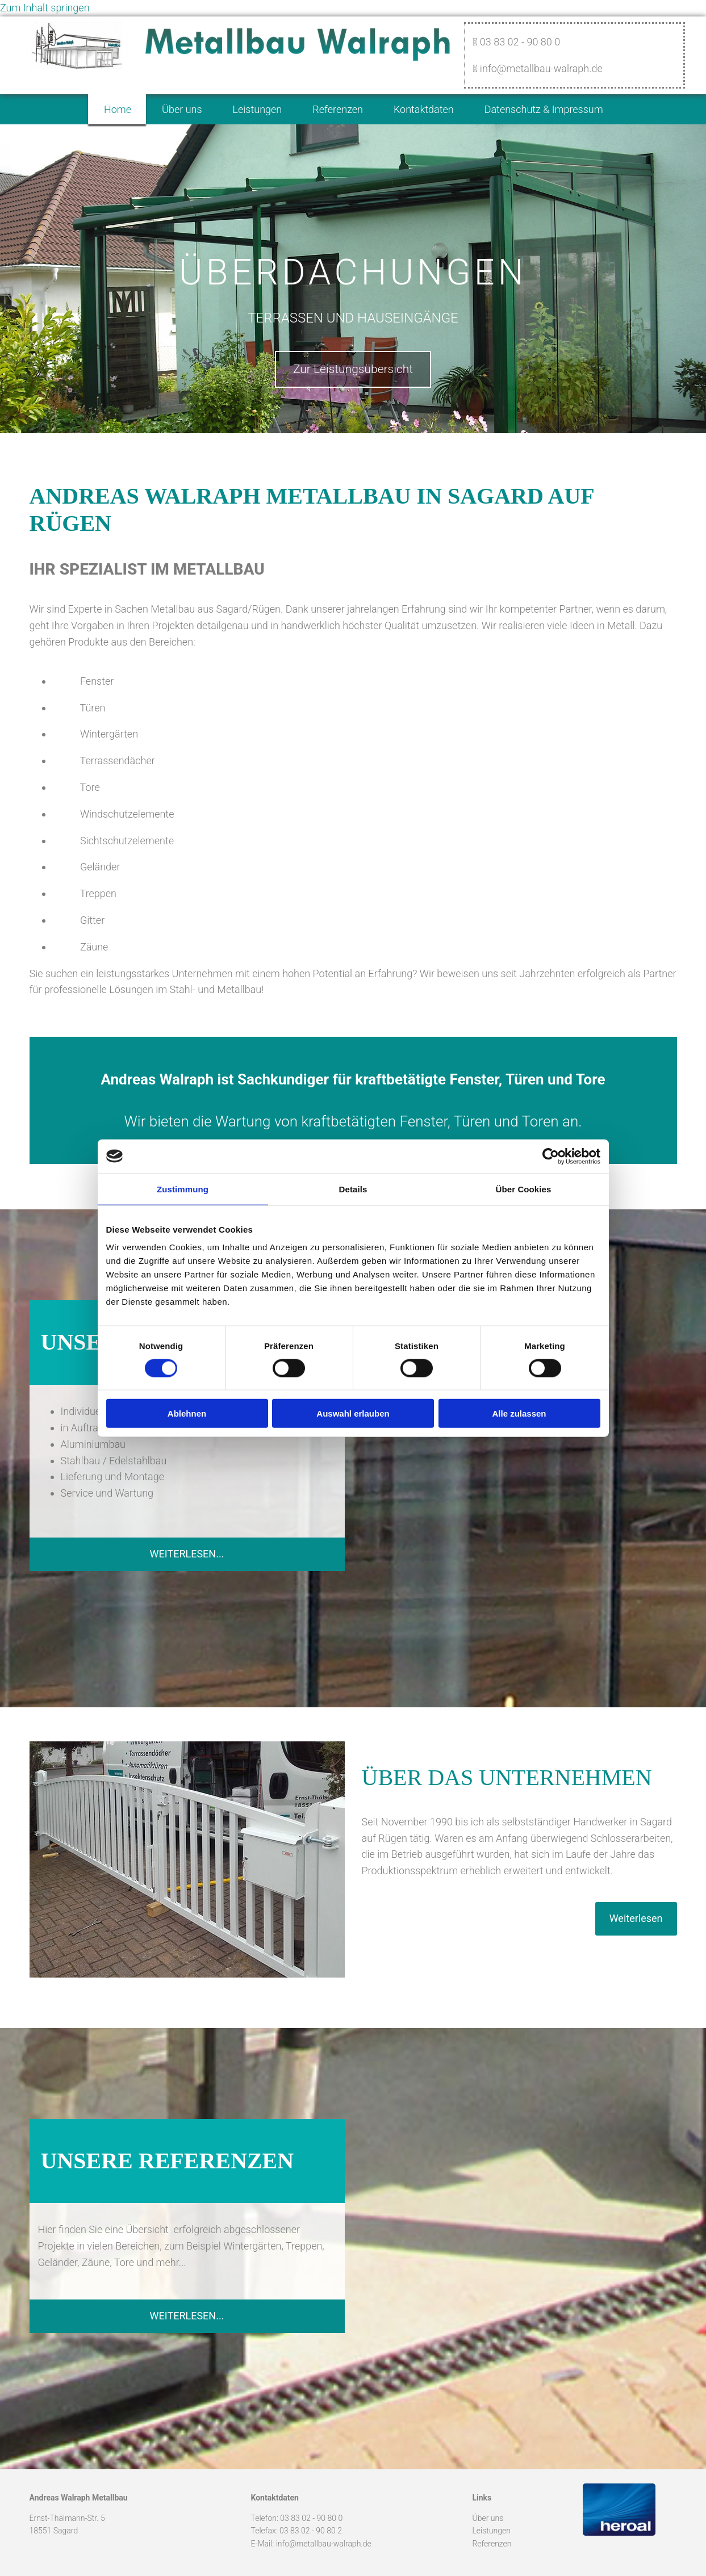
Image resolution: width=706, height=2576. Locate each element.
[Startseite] (76, 66)
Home (108, 108)
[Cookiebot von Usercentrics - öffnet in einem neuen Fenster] (550, 1156)
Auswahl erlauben (352, 1413)
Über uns (176, 108)
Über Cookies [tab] (524, 1188)
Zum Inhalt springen (45, 8)
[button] (353, 367)
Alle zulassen (519, 1413)
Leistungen (255, 108)
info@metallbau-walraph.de (323, 2540)
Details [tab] (353, 1188)
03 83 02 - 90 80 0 (311, 2515)
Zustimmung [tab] (182, 1188)
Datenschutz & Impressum (551, 108)
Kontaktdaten (428, 108)
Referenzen (339, 108)
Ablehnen (187, 1413)
